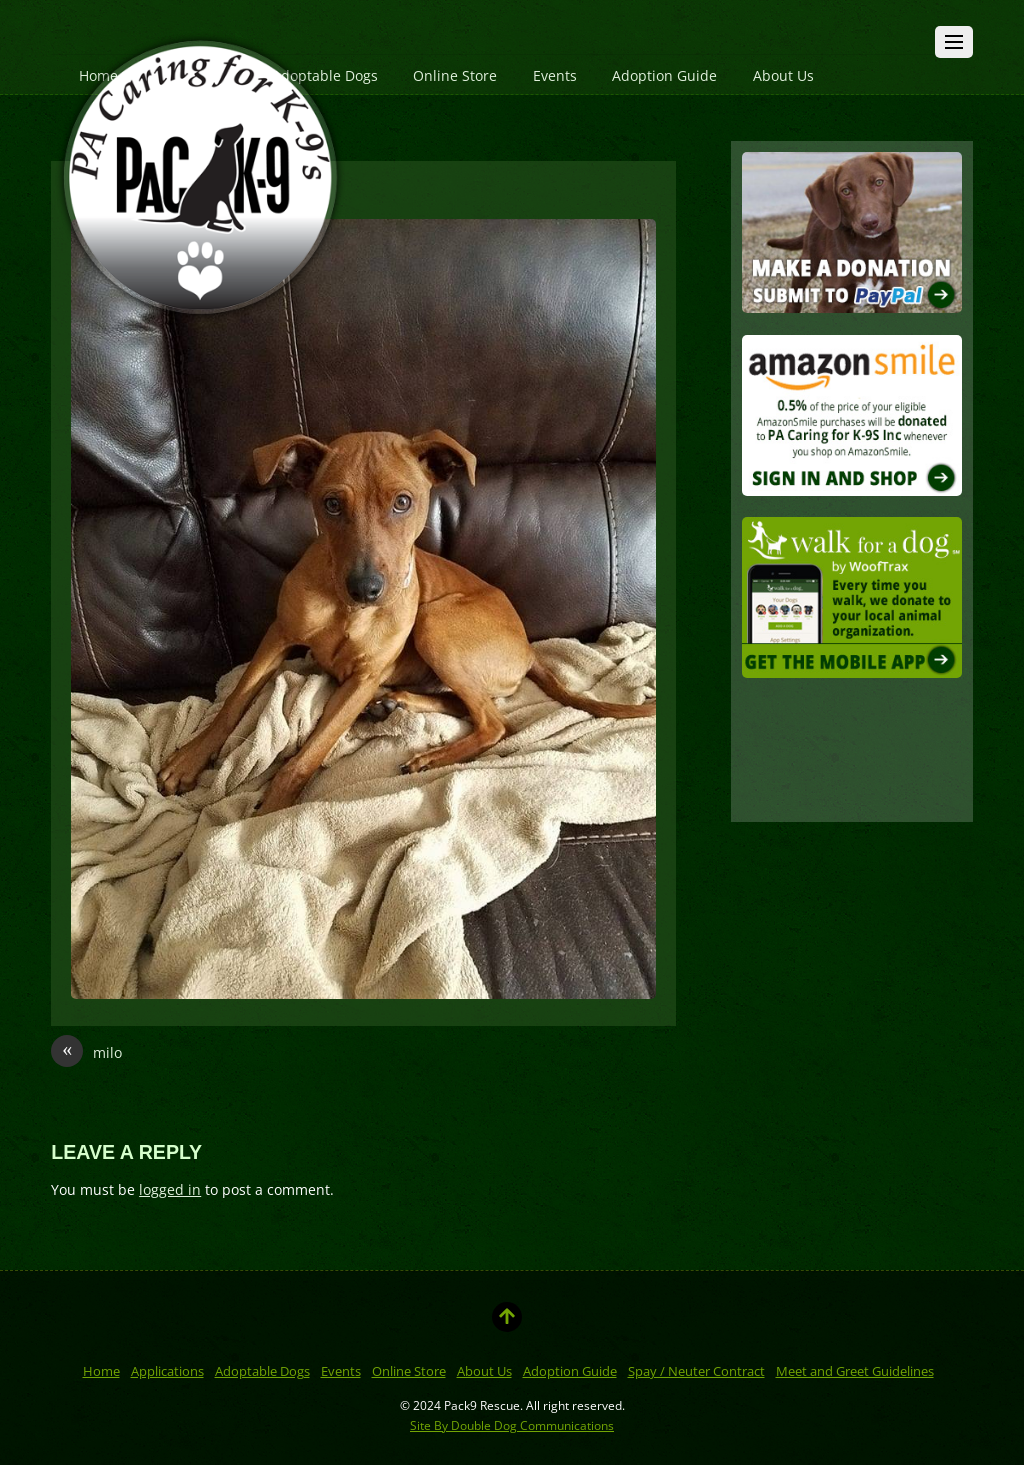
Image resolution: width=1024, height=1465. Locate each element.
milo (86, 1053)
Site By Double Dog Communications (512, 1425)
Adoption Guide (664, 75)
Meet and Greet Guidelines (855, 1371)
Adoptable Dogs (262, 1371)
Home (101, 1371)
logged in (170, 1189)
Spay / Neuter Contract (696, 1371)
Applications (167, 1371)
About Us (783, 75)
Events (555, 75)
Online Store (455, 75)
